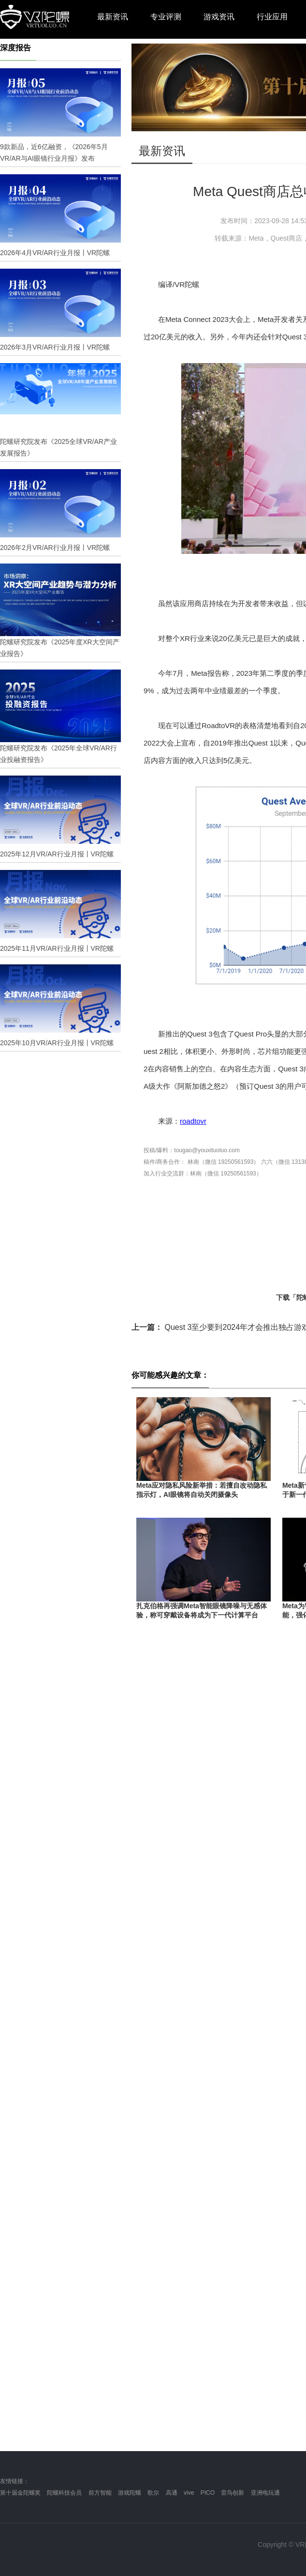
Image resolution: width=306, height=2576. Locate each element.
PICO (208, 2492)
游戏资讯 (219, 17)
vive (189, 2492)
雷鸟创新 (232, 2492)
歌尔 (153, 2492)
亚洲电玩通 (265, 2492)
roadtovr (193, 1121)
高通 (171, 2492)
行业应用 (272, 17)
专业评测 (165, 17)
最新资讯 (112, 17)
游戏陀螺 (129, 2492)
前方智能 (100, 2492)
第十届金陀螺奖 (20, 2492)
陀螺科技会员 (64, 2492)
